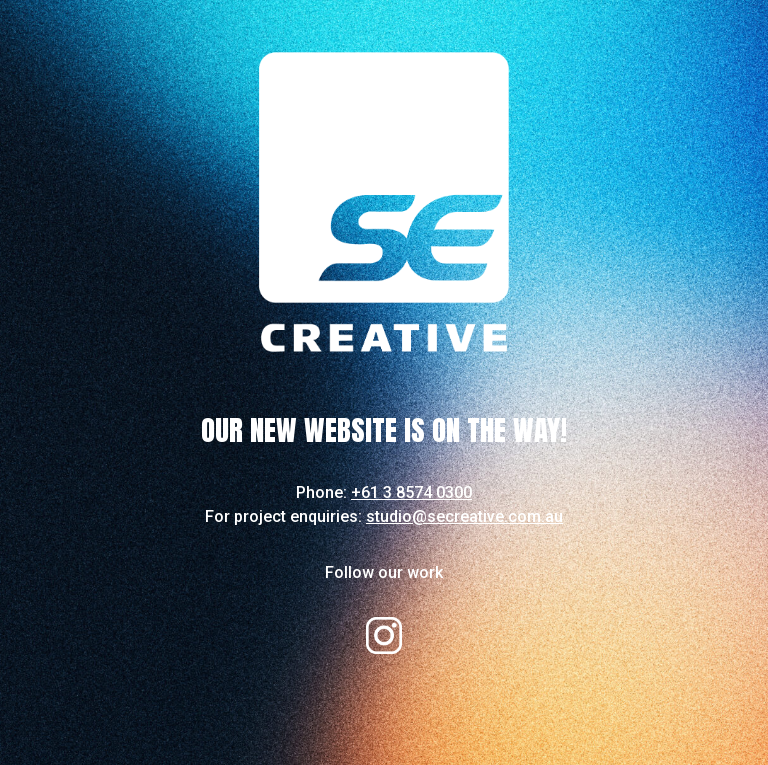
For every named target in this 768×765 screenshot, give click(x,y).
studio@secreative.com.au (464, 516)
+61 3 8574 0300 (411, 492)
